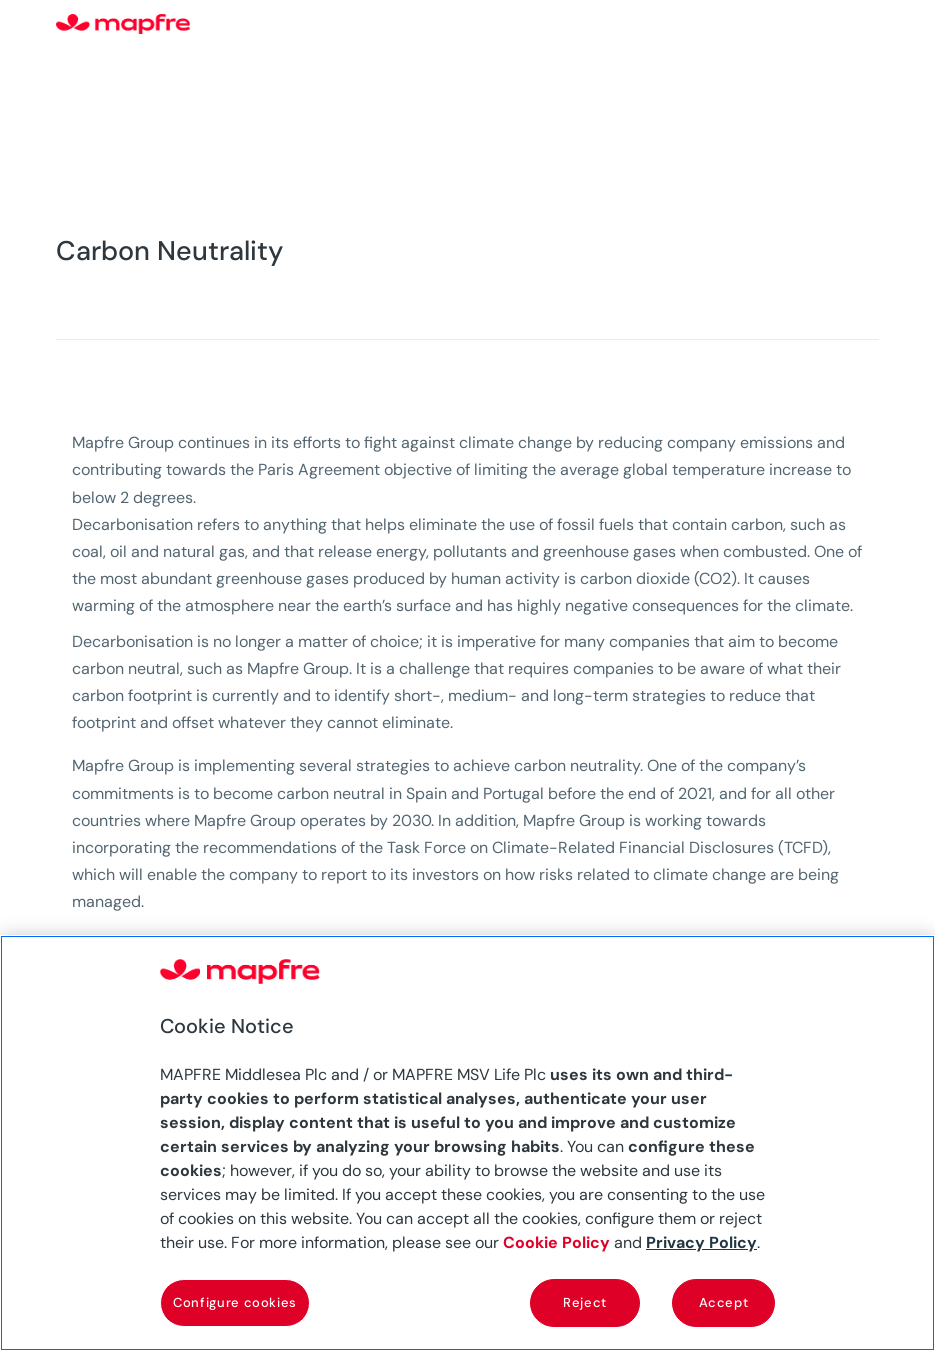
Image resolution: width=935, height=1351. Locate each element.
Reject (585, 1302)
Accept (724, 1302)
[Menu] (866, 25)
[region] (467, 1143)
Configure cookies (235, 1302)
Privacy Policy (701, 1242)
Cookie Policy (556, 1242)
